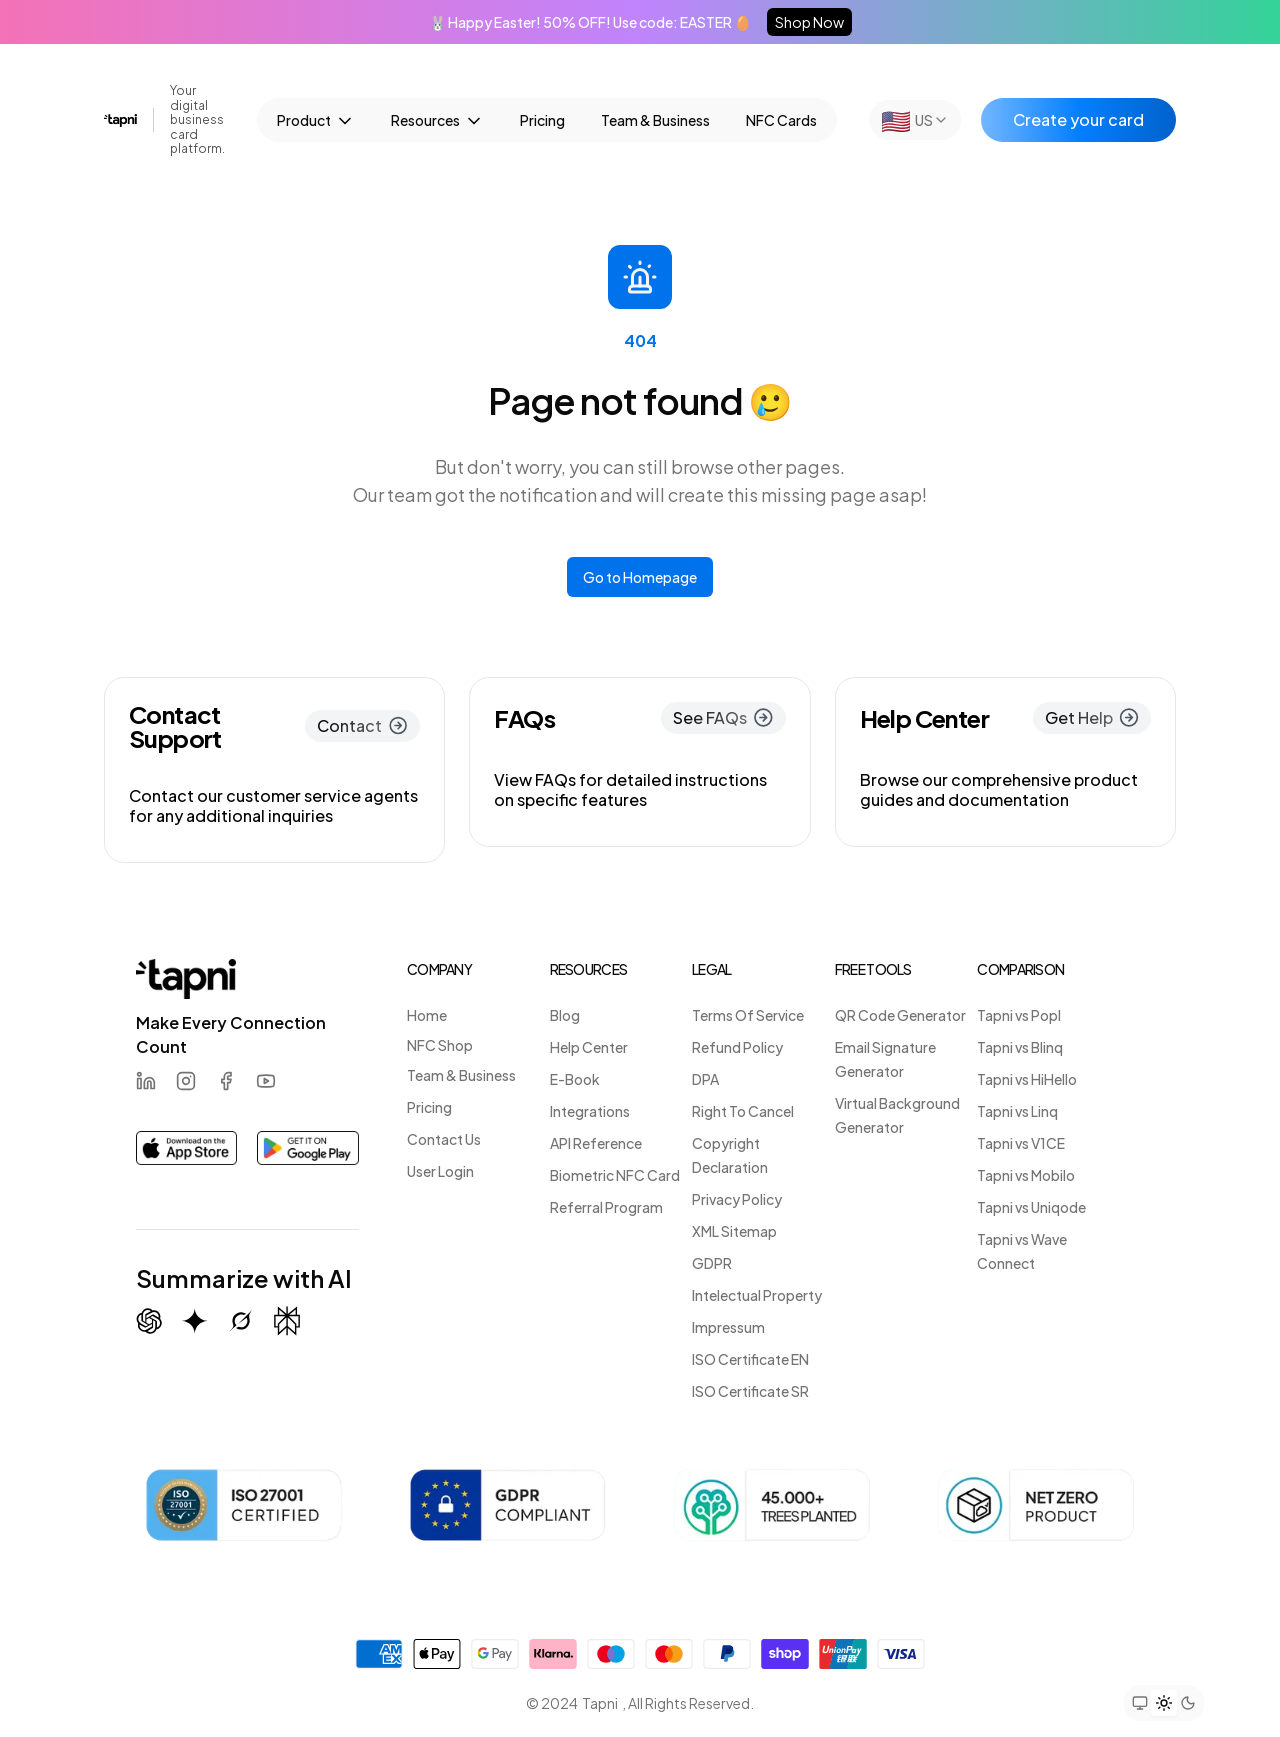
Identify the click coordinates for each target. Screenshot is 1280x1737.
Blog (565, 1015)
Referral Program (606, 1207)
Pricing (542, 120)
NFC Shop (440, 1045)
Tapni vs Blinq (1020, 1047)
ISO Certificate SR (750, 1391)
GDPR (712, 1263)
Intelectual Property (757, 1295)
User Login (440, 1171)
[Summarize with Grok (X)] (241, 1321)
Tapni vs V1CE (1021, 1143)
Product (316, 121)
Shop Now (809, 22)
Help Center (589, 1047)
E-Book (575, 1079)
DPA (705, 1079)
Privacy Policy (737, 1199)
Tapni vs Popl (1019, 1015)
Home (427, 1015)
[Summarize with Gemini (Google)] (195, 1321)
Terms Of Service (748, 1015)
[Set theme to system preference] (1140, 1703)
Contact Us (444, 1139)
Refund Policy (737, 1047)
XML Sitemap (734, 1231)
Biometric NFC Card (615, 1175)
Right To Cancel (743, 1111)
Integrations (590, 1111)
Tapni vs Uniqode (1031, 1207)
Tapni (600, 1703)
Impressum (728, 1327)
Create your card (1078, 119)
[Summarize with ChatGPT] (149, 1321)
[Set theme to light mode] (1164, 1703)
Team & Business (655, 120)
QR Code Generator (900, 1015)
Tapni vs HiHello (1027, 1079)
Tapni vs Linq (1017, 1111)
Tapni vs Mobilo (1026, 1175)
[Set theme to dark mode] (1188, 1703)
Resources (437, 121)
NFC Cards (781, 120)
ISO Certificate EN (750, 1359)
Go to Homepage (640, 577)
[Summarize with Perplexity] (287, 1321)
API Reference (596, 1143)
